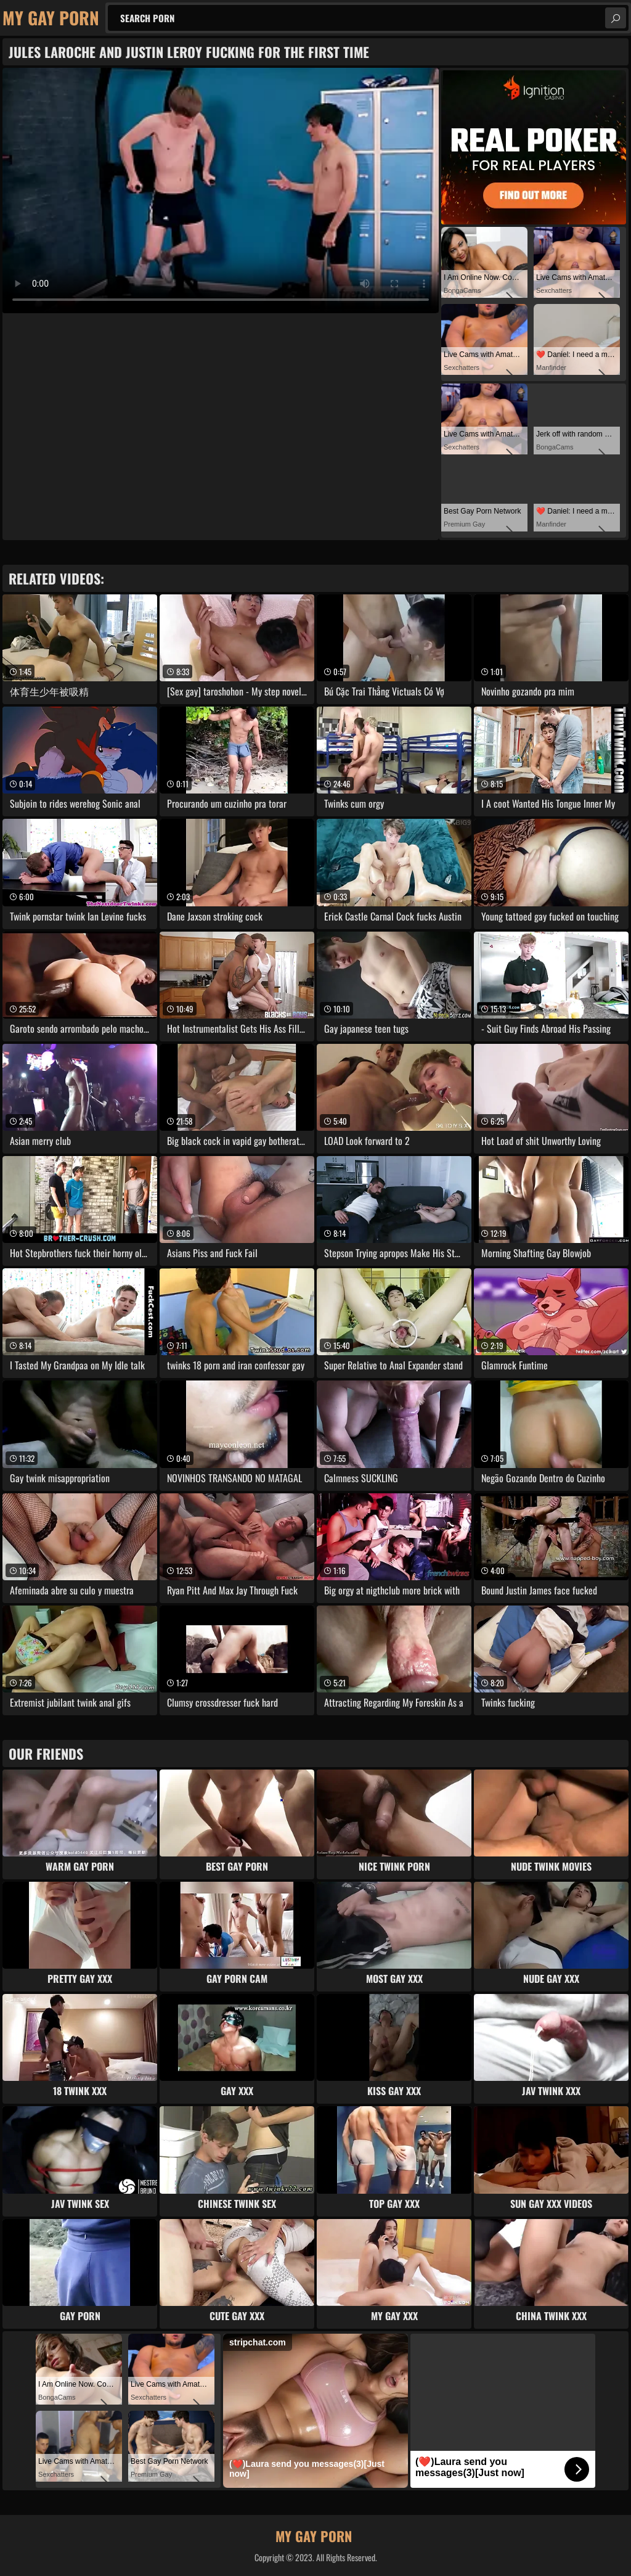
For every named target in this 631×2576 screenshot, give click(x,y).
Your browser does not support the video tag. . (220, 190)
